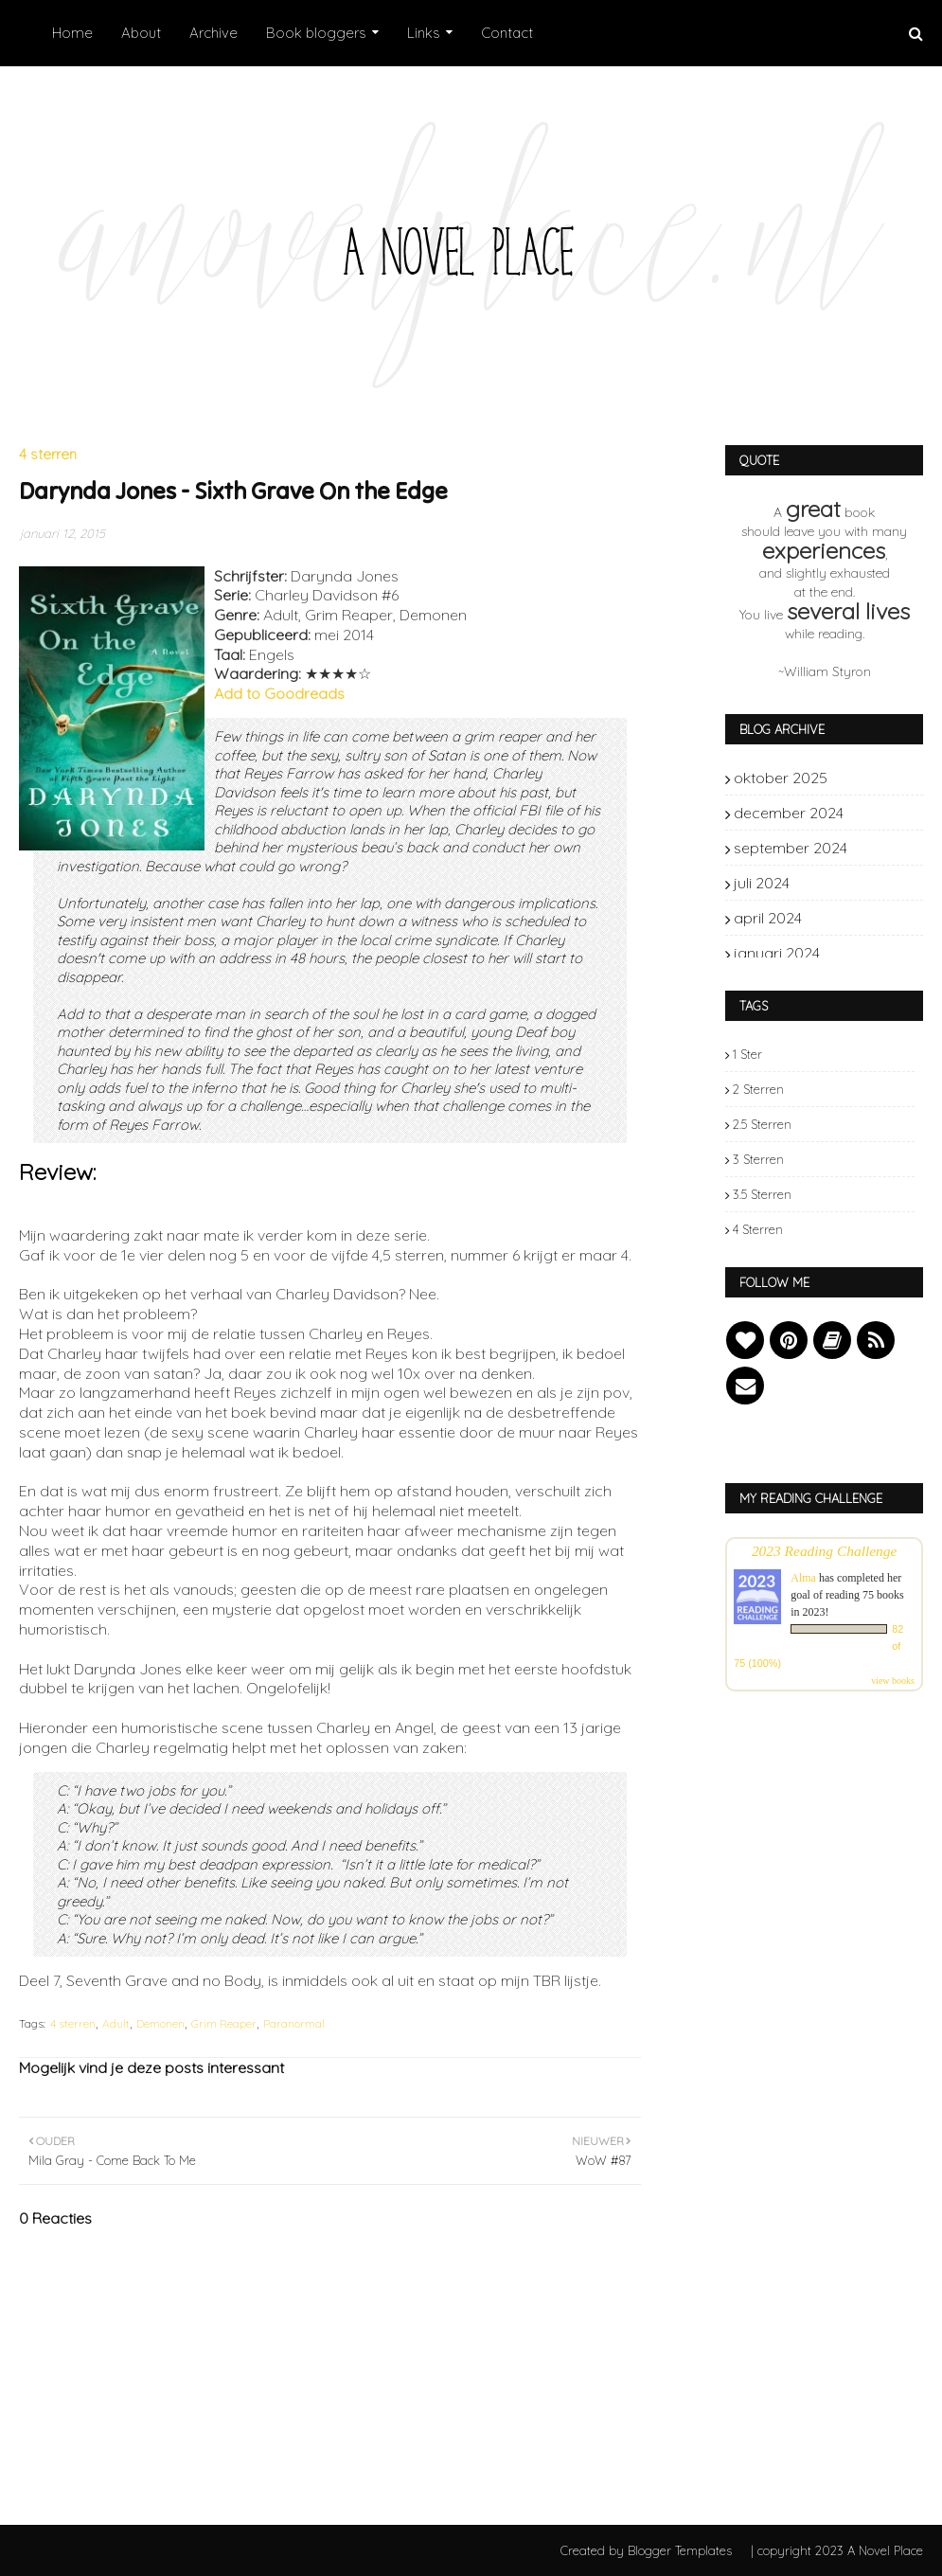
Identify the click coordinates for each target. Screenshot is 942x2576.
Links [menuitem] (423, 33)
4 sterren (73, 2023)
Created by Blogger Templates (646, 2550)
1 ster (747, 1054)
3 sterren (758, 1159)
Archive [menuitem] (213, 33)
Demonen (160, 2023)
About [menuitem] (141, 33)
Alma (803, 1577)
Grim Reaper (224, 2023)
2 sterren (758, 1089)
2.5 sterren (762, 1124)
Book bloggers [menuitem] (316, 33)
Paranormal (294, 2023)
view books (893, 1680)
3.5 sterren (762, 1194)
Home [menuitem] (72, 33)
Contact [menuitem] (507, 33)
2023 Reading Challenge (825, 1551)
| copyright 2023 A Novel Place (837, 2550)
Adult (116, 2023)
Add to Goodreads (279, 693)
